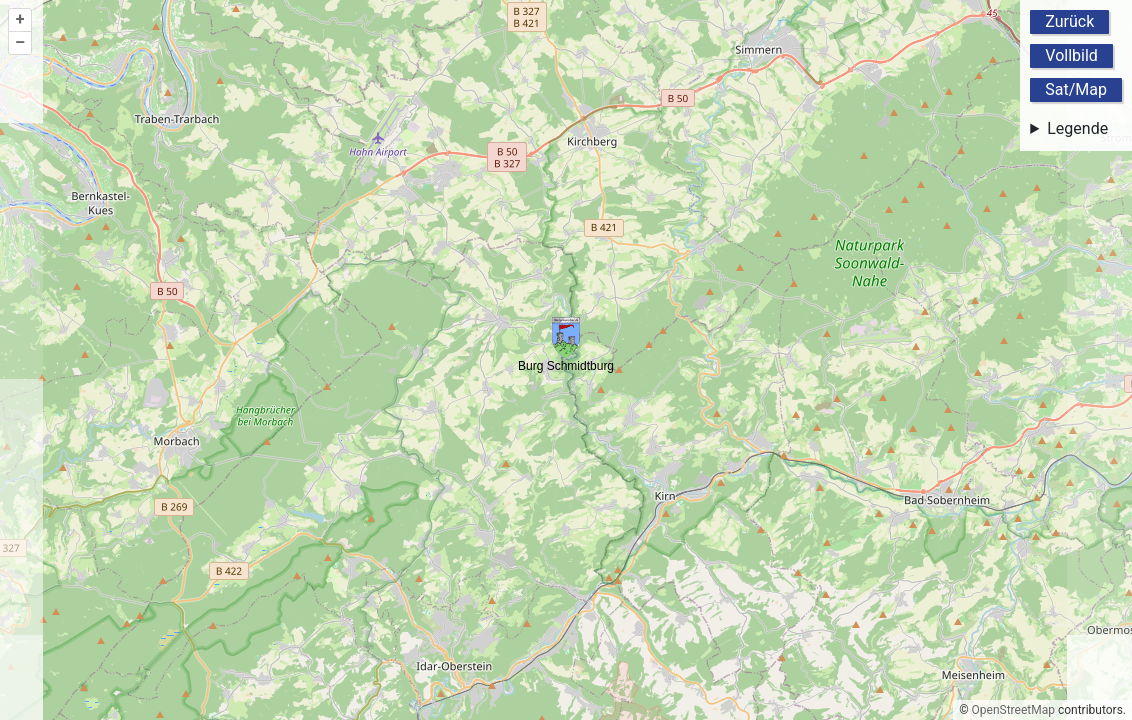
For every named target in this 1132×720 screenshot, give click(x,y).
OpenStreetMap (1013, 710)
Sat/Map (1076, 89)
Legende (1077, 128)
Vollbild (1071, 55)
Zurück (1069, 21)
